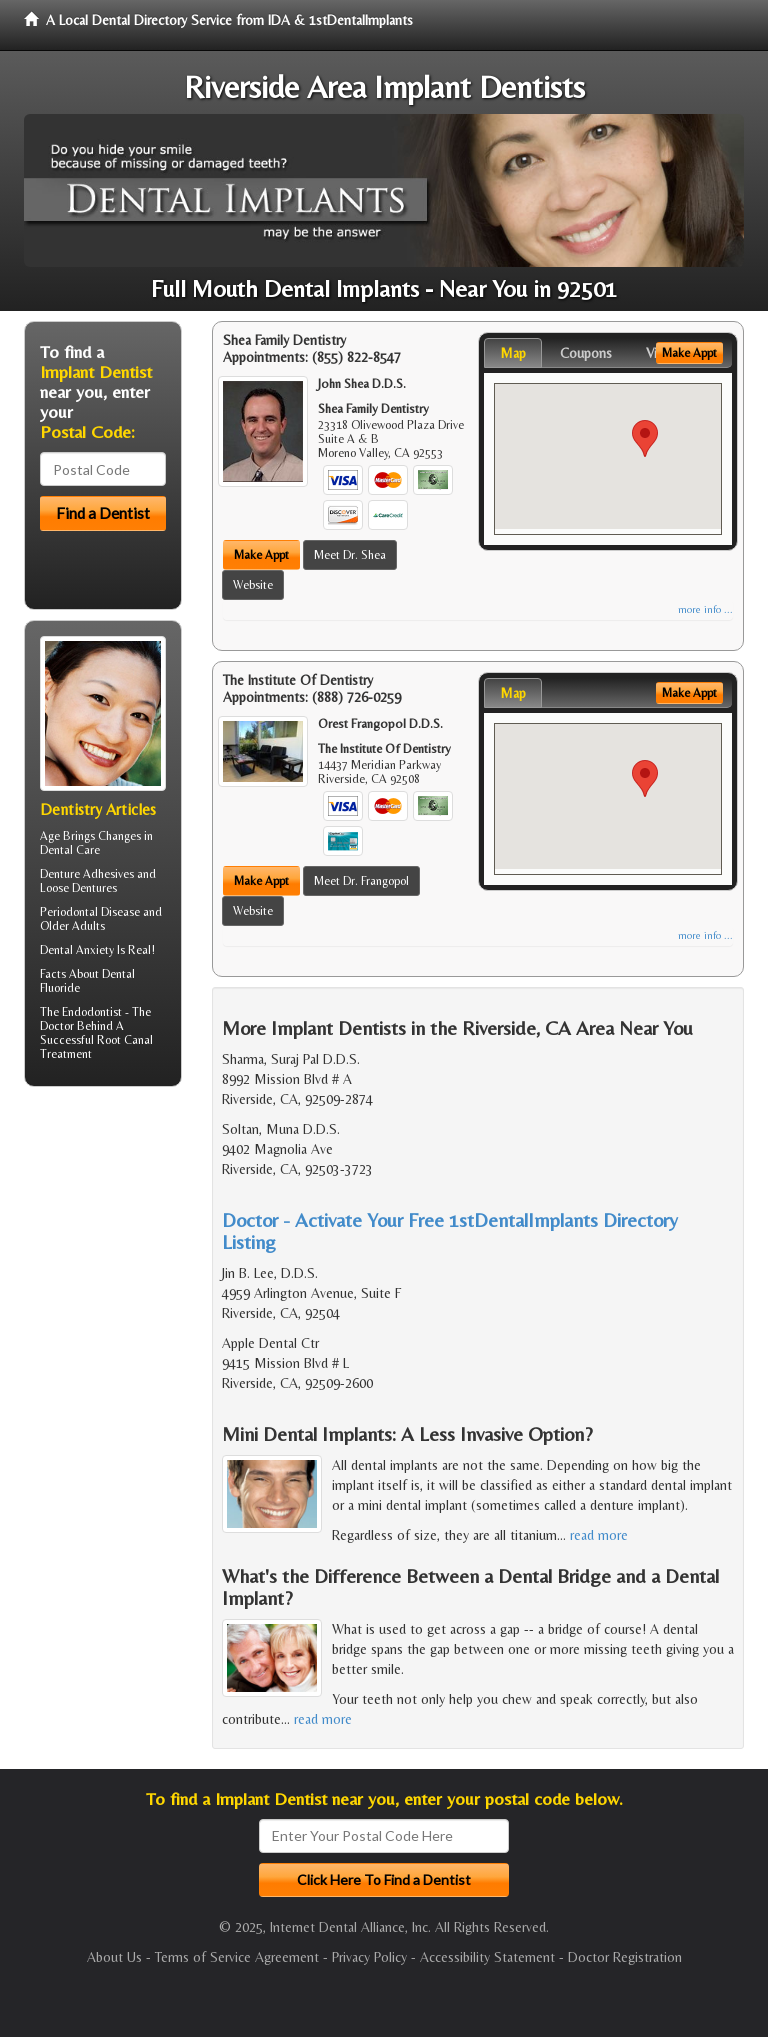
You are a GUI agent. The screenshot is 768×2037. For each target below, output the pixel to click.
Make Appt (261, 555)
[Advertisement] (126, 1257)
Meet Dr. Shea (350, 555)
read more (599, 1535)
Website (253, 585)
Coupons (586, 353)
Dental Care (70, 850)
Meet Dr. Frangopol (361, 881)
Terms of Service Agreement (237, 1957)
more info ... (705, 609)
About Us (114, 1957)
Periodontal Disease (90, 912)
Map (513, 353)
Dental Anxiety (77, 950)
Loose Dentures (78, 888)
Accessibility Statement (487, 1957)
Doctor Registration (625, 1957)
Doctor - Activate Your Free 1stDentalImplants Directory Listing (450, 1230)
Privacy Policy (369, 1957)
